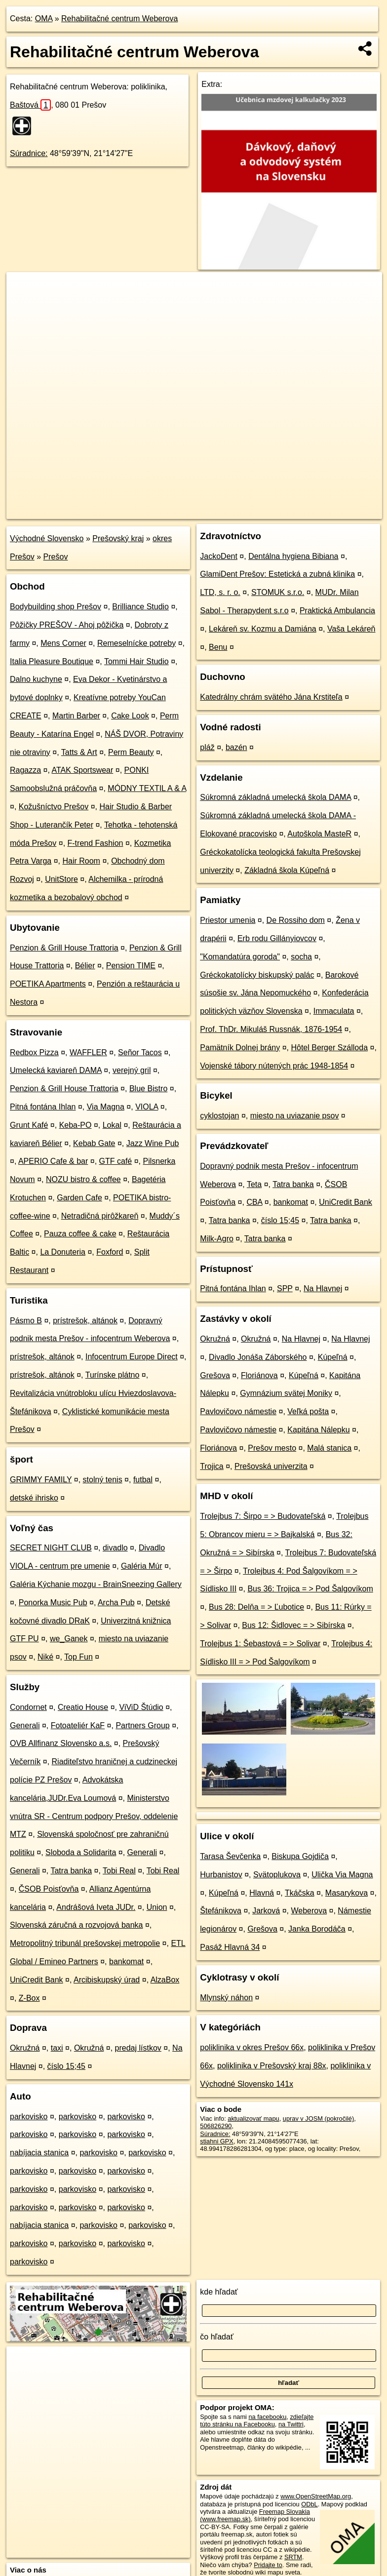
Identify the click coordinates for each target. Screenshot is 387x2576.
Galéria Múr (141, 1566)
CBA (254, 1202)
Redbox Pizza (34, 1052)
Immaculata (333, 1011)
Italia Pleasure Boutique (51, 661)
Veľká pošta (308, 1411)
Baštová (30, 105)
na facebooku (267, 2416)
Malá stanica (329, 1448)
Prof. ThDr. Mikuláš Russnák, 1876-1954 (271, 1029)
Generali (24, 1725)
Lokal (112, 1125)
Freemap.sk (264, 511)
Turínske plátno (112, 1375)
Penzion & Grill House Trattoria (64, 948)
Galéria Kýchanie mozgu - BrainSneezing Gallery (96, 1584)
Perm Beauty (131, 752)
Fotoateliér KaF (78, 1725)
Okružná (24, 2048)
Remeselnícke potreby (136, 643)
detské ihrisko (34, 1498)
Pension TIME (130, 965)
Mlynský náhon (226, 1997)
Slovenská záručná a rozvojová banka (76, 1925)
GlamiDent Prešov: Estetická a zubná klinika (277, 574)
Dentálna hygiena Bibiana (293, 556)
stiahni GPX (216, 2141)
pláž (207, 747)
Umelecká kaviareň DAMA (56, 1070)
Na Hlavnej (323, 1288)
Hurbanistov (221, 1874)
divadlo (115, 1548)
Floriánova (259, 1375)
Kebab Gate (94, 1143)
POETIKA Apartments (48, 984)
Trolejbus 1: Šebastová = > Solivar (260, 1643)
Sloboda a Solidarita (80, 1852)
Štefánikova (220, 1910)
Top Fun (78, 1657)
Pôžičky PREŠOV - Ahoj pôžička (66, 625)
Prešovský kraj (118, 538)
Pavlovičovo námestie (238, 1411)
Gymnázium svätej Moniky (286, 1393)
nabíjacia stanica (39, 2152)
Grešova (215, 1375)
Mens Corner (63, 643)
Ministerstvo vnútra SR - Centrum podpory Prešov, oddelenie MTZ (94, 1816)
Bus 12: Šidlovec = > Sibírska (293, 1625)
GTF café (115, 1161)
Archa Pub (116, 1602)
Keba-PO (75, 1125)
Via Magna (105, 1107)
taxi (57, 2048)
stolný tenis (102, 1479)
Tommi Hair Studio (136, 661)
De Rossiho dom (296, 920)
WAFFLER (88, 1052)
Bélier (85, 965)
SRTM (293, 2557)
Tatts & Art (79, 752)
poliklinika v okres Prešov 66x (252, 2047)
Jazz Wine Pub (152, 1143)
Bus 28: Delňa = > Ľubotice (256, 1607)
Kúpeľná (333, 1357)
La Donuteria (62, 1252)
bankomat (126, 1961)
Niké (45, 1657)
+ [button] (23, 288)
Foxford (109, 1252)
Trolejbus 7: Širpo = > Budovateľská (262, 1516)
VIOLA (146, 1107)
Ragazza (25, 770)
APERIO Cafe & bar (53, 1161)
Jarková (266, 1910)
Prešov (55, 557)
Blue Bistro (148, 1088)
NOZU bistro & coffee (83, 1179)
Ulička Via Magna (342, 1874)
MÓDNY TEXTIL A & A (147, 788)
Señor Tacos (140, 1052)
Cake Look (130, 716)
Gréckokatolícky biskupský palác (257, 975)
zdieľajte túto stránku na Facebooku (256, 2420)
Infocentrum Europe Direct (131, 1356)
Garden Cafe (79, 1197)
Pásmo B (26, 1320)
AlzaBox (165, 1980)
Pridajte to (268, 2565)
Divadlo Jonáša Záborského (258, 1357)
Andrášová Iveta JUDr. (95, 1907)
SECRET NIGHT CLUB (51, 1548)
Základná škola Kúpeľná (286, 870)
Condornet (28, 1707)
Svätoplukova (277, 1874)
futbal (143, 1479)
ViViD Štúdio (141, 1707)
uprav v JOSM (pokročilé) (318, 2118)
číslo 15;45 (66, 2066)
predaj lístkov (138, 2048)
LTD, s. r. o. (220, 592)
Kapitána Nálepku (318, 1430)
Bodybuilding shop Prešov (55, 606)
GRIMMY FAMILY (41, 1479)
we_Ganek (69, 1638)
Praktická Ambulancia (337, 610)
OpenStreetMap (213, 511)
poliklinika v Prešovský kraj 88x (271, 2065)
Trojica (211, 1466)
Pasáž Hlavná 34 (230, 1947)
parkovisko (28, 2116)
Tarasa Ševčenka (230, 1856)
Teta (254, 1184)
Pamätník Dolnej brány (240, 1047)
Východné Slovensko (46, 538)
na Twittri (291, 2424)
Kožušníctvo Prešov (53, 806)
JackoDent (218, 556)
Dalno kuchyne (36, 679)
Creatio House (83, 1707)
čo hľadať (216, 2337)
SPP (285, 1288)
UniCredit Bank (36, 1980)
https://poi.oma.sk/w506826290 (338, 511)
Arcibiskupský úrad (107, 1980)
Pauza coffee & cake (80, 1233)
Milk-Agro (216, 1238)
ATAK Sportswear (83, 770)
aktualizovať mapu (253, 2118)
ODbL (309, 2504)
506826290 (216, 2126)
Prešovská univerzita (271, 1466)
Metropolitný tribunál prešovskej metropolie (85, 1943)
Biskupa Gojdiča (300, 1856)
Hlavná (261, 1893)
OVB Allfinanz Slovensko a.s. (61, 1743)
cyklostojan (219, 1115)
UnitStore (61, 879)
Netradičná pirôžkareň (100, 1216)
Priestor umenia (227, 920)
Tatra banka (71, 1870)
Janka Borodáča (317, 1929)
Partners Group (142, 1725)
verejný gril (132, 1070)
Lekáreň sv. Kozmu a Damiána (262, 629)
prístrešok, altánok (85, 1320)
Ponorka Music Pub (53, 1602)
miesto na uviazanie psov (294, 1115)
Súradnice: (29, 153)
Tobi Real (119, 1870)
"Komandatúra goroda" (240, 956)
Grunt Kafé (29, 1125)
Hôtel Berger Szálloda (329, 1047)
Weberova (309, 1910)
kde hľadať (219, 2292)
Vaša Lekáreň (351, 629)
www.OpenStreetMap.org (315, 2496)
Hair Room (81, 861)
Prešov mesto (272, 1448)
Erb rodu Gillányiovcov (276, 938)
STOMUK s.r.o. (277, 592)
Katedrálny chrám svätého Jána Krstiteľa (271, 697)
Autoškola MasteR (319, 834)
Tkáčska (299, 1893)
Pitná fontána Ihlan (43, 1107)
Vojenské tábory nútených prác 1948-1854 (274, 1066)
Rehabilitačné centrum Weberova (119, 18)
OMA (44, 18)
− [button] (23, 304)
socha (301, 956)
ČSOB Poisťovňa (49, 1889)
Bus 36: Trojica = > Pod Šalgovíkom (310, 1589)
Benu (218, 647)
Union (157, 1907)
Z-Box (29, 1998)
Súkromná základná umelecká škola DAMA (275, 797)
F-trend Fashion (95, 843)
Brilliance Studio (140, 606)
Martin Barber (76, 716)
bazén (236, 747)
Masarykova (346, 1893)
